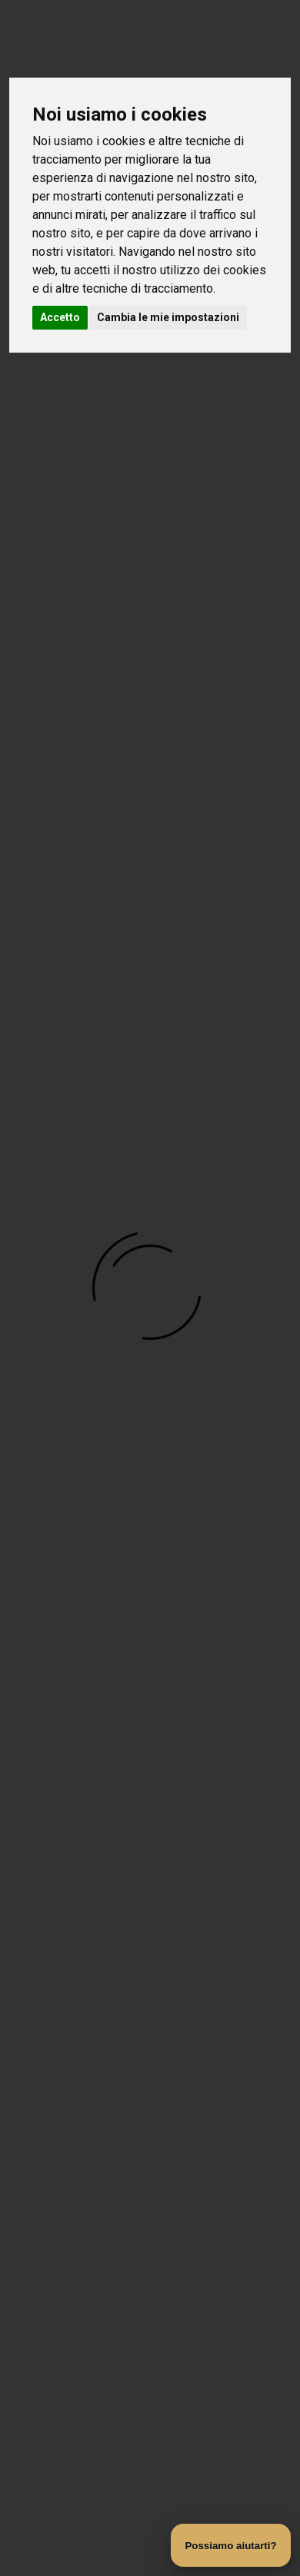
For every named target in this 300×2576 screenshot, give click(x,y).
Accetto (60, 317)
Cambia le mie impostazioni (168, 317)
